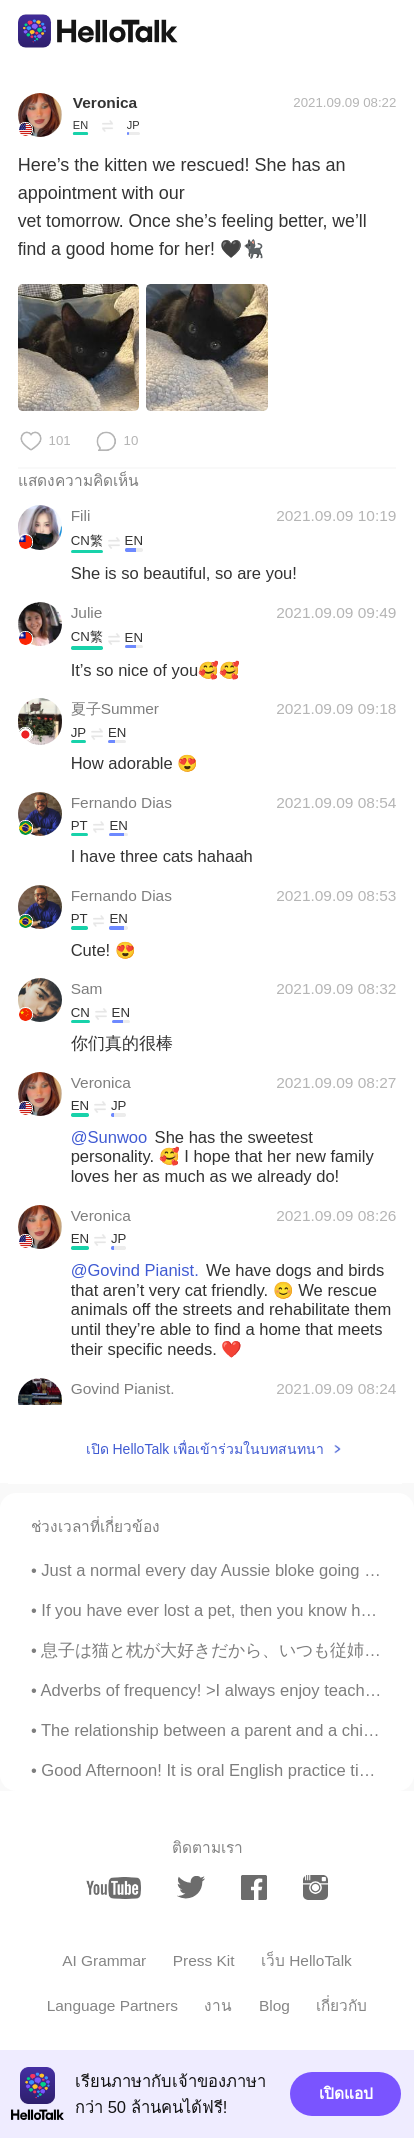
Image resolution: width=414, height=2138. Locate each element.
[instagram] (315, 1887)
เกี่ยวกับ (341, 2005)
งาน (218, 2005)
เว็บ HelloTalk (306, 1960)
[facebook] (253, 1887)
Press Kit (204, 1960)
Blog (274, 2005)
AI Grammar (104, 1960)
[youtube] (113, 1888)
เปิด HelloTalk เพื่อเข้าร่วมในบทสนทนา (205, 1449)
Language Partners (112, 2005)
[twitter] (191, 1887)
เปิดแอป (346, 2093)
